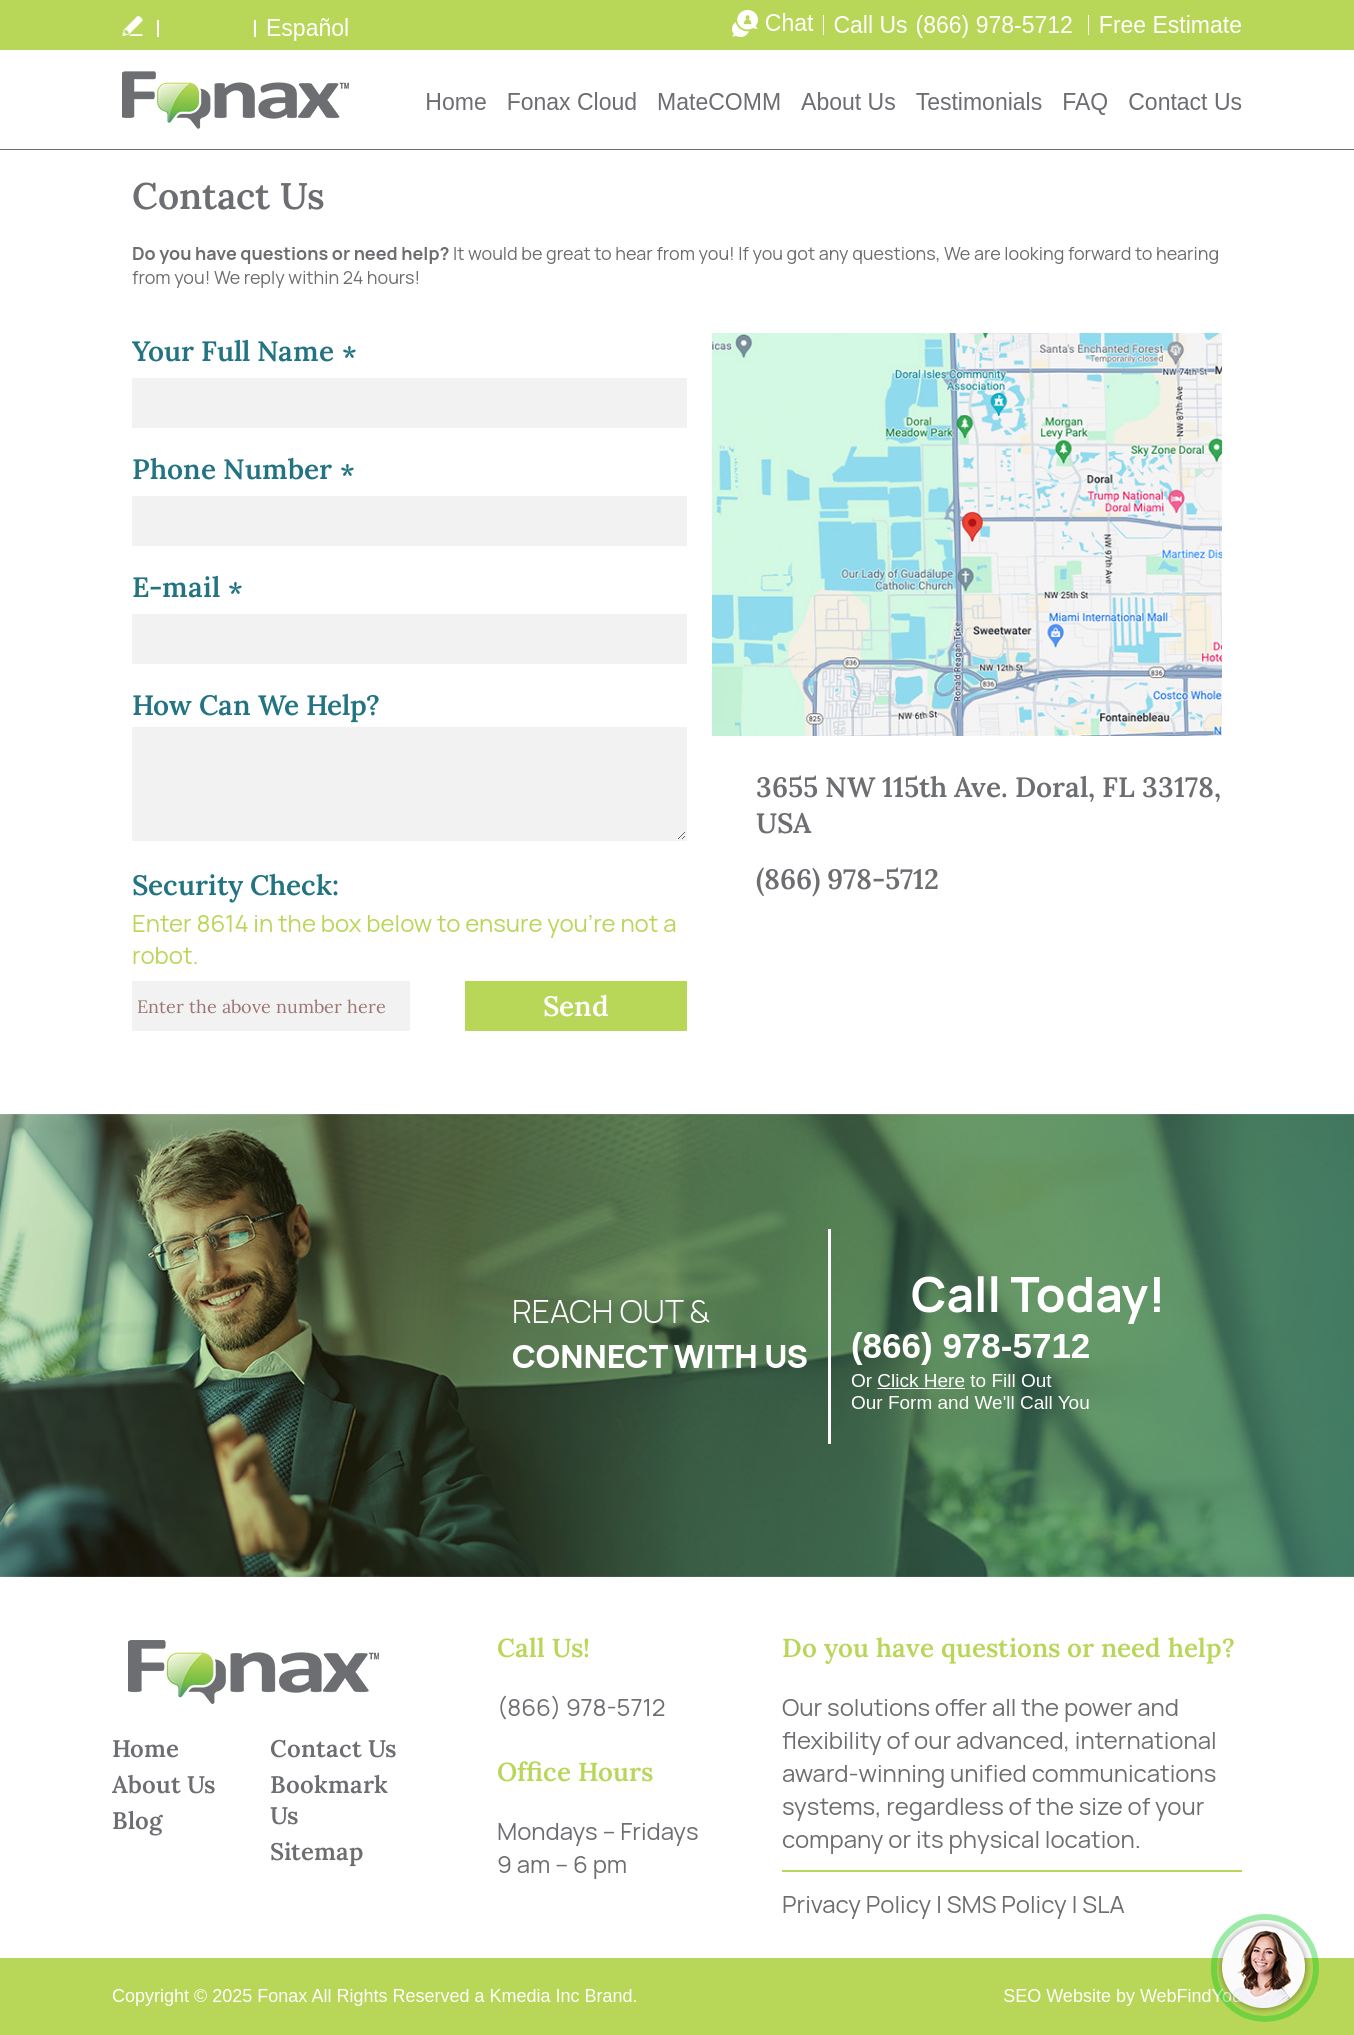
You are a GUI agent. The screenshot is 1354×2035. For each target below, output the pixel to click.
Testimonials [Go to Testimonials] (979, 102)
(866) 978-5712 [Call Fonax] (994, 25)
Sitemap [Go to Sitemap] (316, 1851)
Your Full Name (244, 353)
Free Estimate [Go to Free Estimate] (1170, 25)
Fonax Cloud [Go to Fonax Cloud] (572, 102)
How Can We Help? (256, 705)
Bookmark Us (329, 1800)
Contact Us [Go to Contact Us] (1185, 102)
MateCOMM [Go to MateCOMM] (719, 102)
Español (307, 28)
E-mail (187, 589)
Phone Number (243, 471)
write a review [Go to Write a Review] (132, 25)
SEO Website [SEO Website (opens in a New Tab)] (1057, 1996)
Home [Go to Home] (455, 102)
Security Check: (235, 885)
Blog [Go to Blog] (137, 1820)
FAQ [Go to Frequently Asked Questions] (1085, 102)
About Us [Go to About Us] (848, 102)
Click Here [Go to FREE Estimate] (921, 1380)
